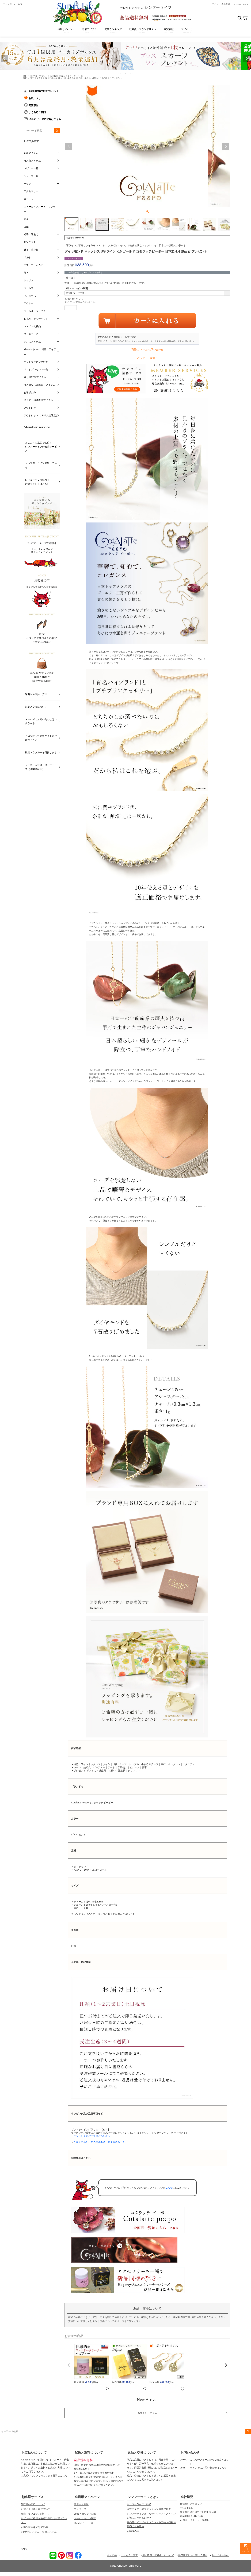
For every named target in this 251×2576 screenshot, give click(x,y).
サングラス (30, 242)
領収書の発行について (33, 2504)
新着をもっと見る (147, 2413)
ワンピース (30, 295)
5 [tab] (128, 73)
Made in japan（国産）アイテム (40, 352)
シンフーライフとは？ (143, 2497)
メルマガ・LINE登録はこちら (45, 119)
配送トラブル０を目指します (41, 752)
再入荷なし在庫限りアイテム (39, 384)
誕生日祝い (50, 78)
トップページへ (220, 2555)
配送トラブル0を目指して (35, 2513)
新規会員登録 (81, 2504)
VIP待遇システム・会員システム (39, 2531)
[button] (68, 2365)
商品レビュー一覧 (83, 2523)
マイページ (80, 2509)
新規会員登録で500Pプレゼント (44, 91)
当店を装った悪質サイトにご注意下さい (41, 737)
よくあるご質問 (37, 112)
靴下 (26, 272)
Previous (4, 58)
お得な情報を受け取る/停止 (36, 2527)
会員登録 (226, 4)
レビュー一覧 (31, 168)
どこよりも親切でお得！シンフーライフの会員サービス (41, 446)
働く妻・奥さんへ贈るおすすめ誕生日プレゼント (99, 78)
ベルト (27, 257)
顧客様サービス (33, 2497)
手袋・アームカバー (35, 265)
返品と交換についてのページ (108, 2321)
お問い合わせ (190, 2452)
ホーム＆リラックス (35, 311)
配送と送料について (89, 2452)
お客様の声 (30, 392)
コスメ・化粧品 (32, 326)
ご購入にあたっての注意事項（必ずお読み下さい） (102, 2142)
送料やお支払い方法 (36, 694)
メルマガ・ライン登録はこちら (41, 465)
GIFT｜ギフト (36, 78)
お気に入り (35, 98)
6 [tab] (130, 73)
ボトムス (28, 288)
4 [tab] (126, 73)
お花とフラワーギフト (36, 318)
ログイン (214, 4)
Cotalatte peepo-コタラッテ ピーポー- (67, 76)
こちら (169, 2187)
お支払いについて (34, 2452)
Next (246, 58)
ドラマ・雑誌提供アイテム (38, 400)
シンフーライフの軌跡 (139, 2504)
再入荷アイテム (32, 160)
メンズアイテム (32, 341)
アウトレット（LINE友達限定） (41, 415)
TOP (25, 76)
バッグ (27, 183)
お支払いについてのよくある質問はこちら (44, 2475)
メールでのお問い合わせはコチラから (41, 721)
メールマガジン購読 (85, 2518)
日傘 (26, 226)
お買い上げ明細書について (35, 2509)
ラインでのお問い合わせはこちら (208, 2467)
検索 (239, 17)
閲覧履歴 (33, 105)
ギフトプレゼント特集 (36, 369)
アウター (28, 303)
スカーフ (28, 199)
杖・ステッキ (31, 334)
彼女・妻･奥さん (66, 78)
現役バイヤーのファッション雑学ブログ (149, 2509)
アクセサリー (31, 191)
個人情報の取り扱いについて (158, 2555)
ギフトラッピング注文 (36, 361)
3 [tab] (123, 73)
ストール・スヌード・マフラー (39, 209)
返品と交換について (36, 706)
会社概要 (187, 2497)
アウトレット (31, 407)
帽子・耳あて (31, 234)
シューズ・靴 (31, 176)
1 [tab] (118, 73)
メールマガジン (241, 4)
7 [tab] (133, 73)
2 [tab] (121, 73)
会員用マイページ (87, 2497)
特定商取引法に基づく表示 (192, 2555)
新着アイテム (31, 153)
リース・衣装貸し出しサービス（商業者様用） (41, 767)
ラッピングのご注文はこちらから (92, 2135)
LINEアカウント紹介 (85, 2513)
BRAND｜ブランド (38, 76)
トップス (28, 280)
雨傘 (26, 219)
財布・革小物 (31, 249)
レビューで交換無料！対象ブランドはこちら (37, 481)
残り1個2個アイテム (35, 377)
